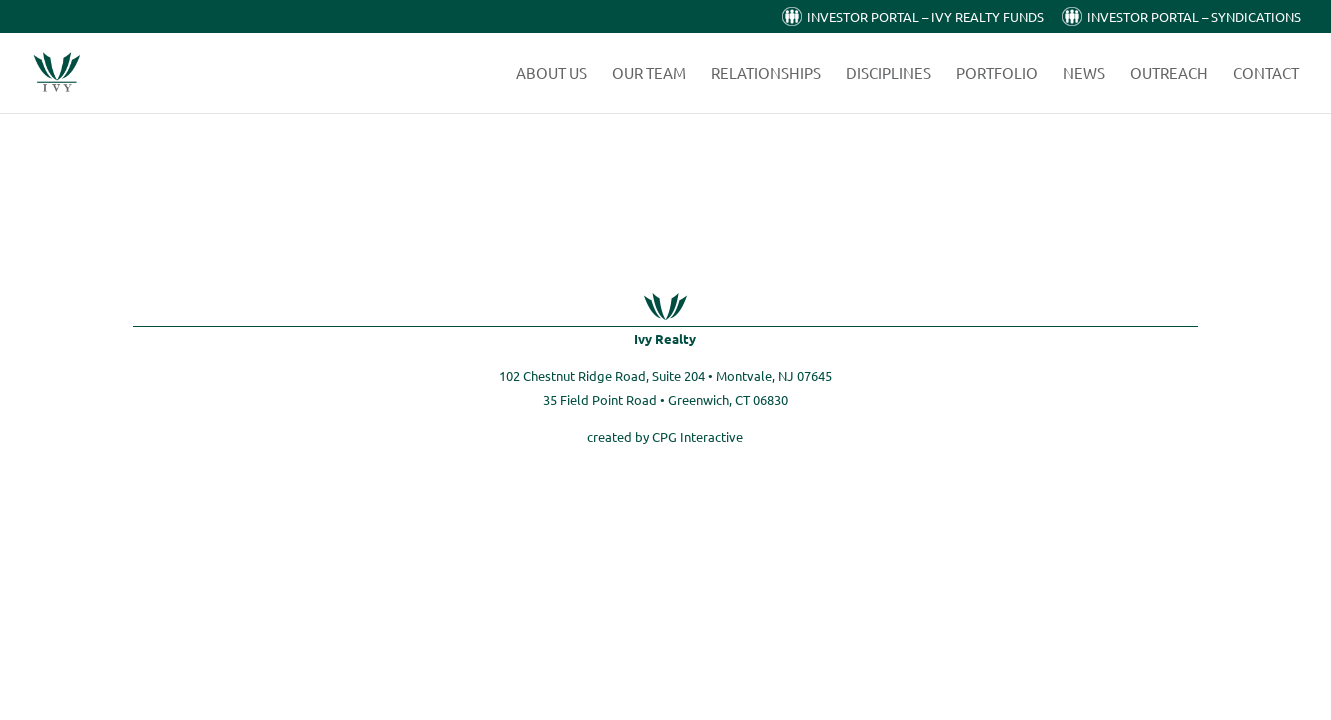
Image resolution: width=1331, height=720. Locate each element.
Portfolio (997, 74)
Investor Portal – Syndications (1194, 17)
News (1084, 74)
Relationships (766, 74)
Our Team (649, 74)
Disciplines (888, 74)
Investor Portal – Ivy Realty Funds (925, 17)
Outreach (1169, 74)
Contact (1266, 74)
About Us (551, 74)
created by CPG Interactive (665, 436)
